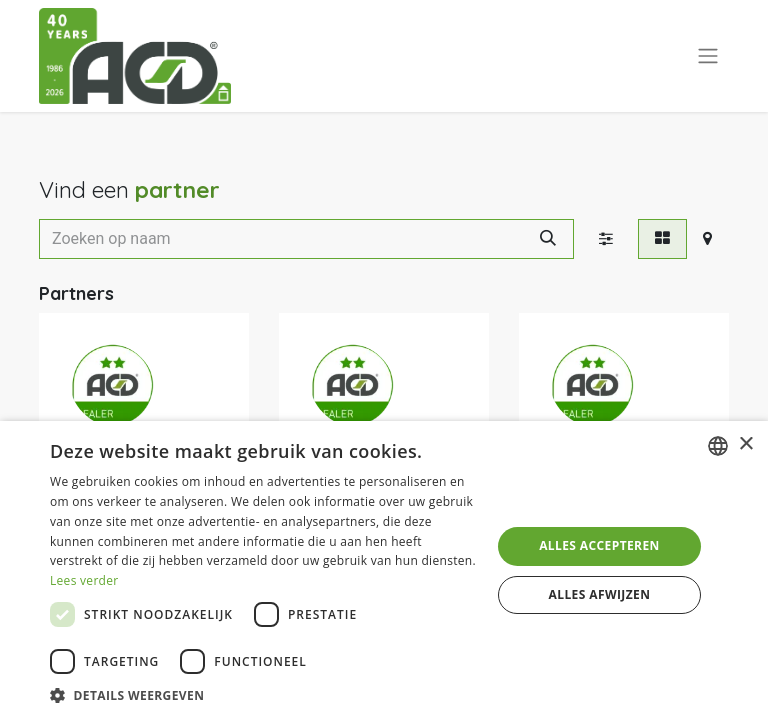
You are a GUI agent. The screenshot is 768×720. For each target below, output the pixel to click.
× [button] (745, 444)
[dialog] (384, 570)
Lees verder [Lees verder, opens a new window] (84, 580)
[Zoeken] (548, 239)
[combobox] (718, 446)
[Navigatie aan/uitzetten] (708, 56)
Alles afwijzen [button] (600, 594)
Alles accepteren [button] (599, 545)
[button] (264, 695)
